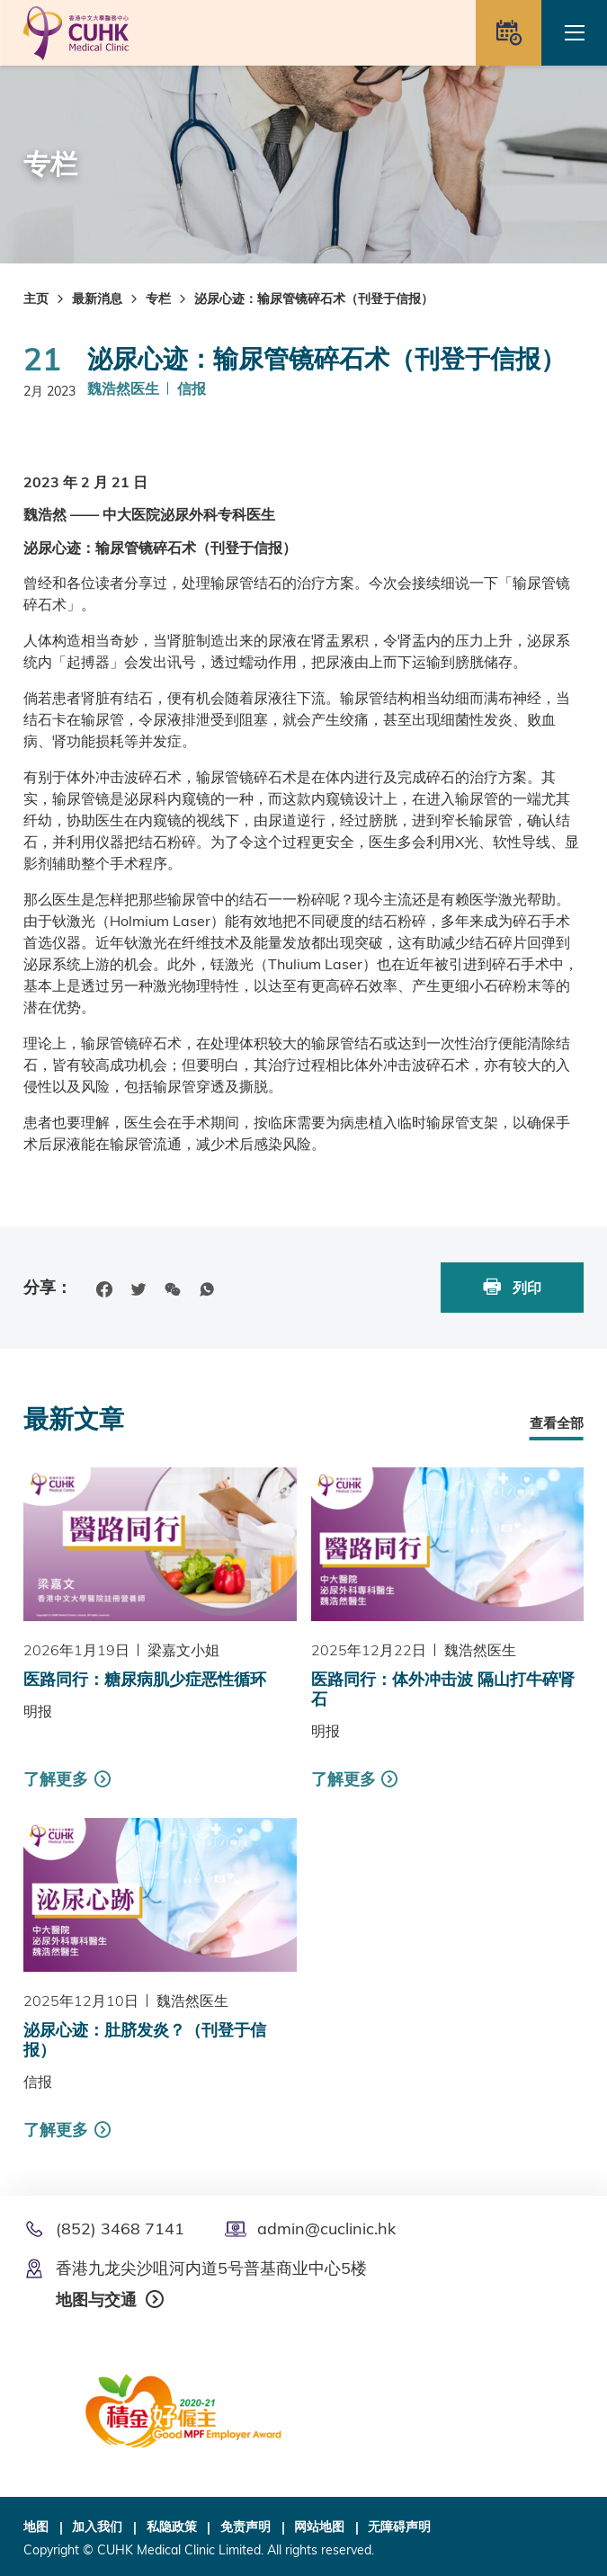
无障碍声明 (399, 2526)
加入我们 (97, 2526)
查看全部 (557, 1422)
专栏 (158, 298)
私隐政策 (172, 2526)
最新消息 (97, 298)
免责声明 (245, 2526)
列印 (512, 1287)
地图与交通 (96, 2299)
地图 (36, 2526)
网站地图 (319, 2526)
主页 (36, 298)
